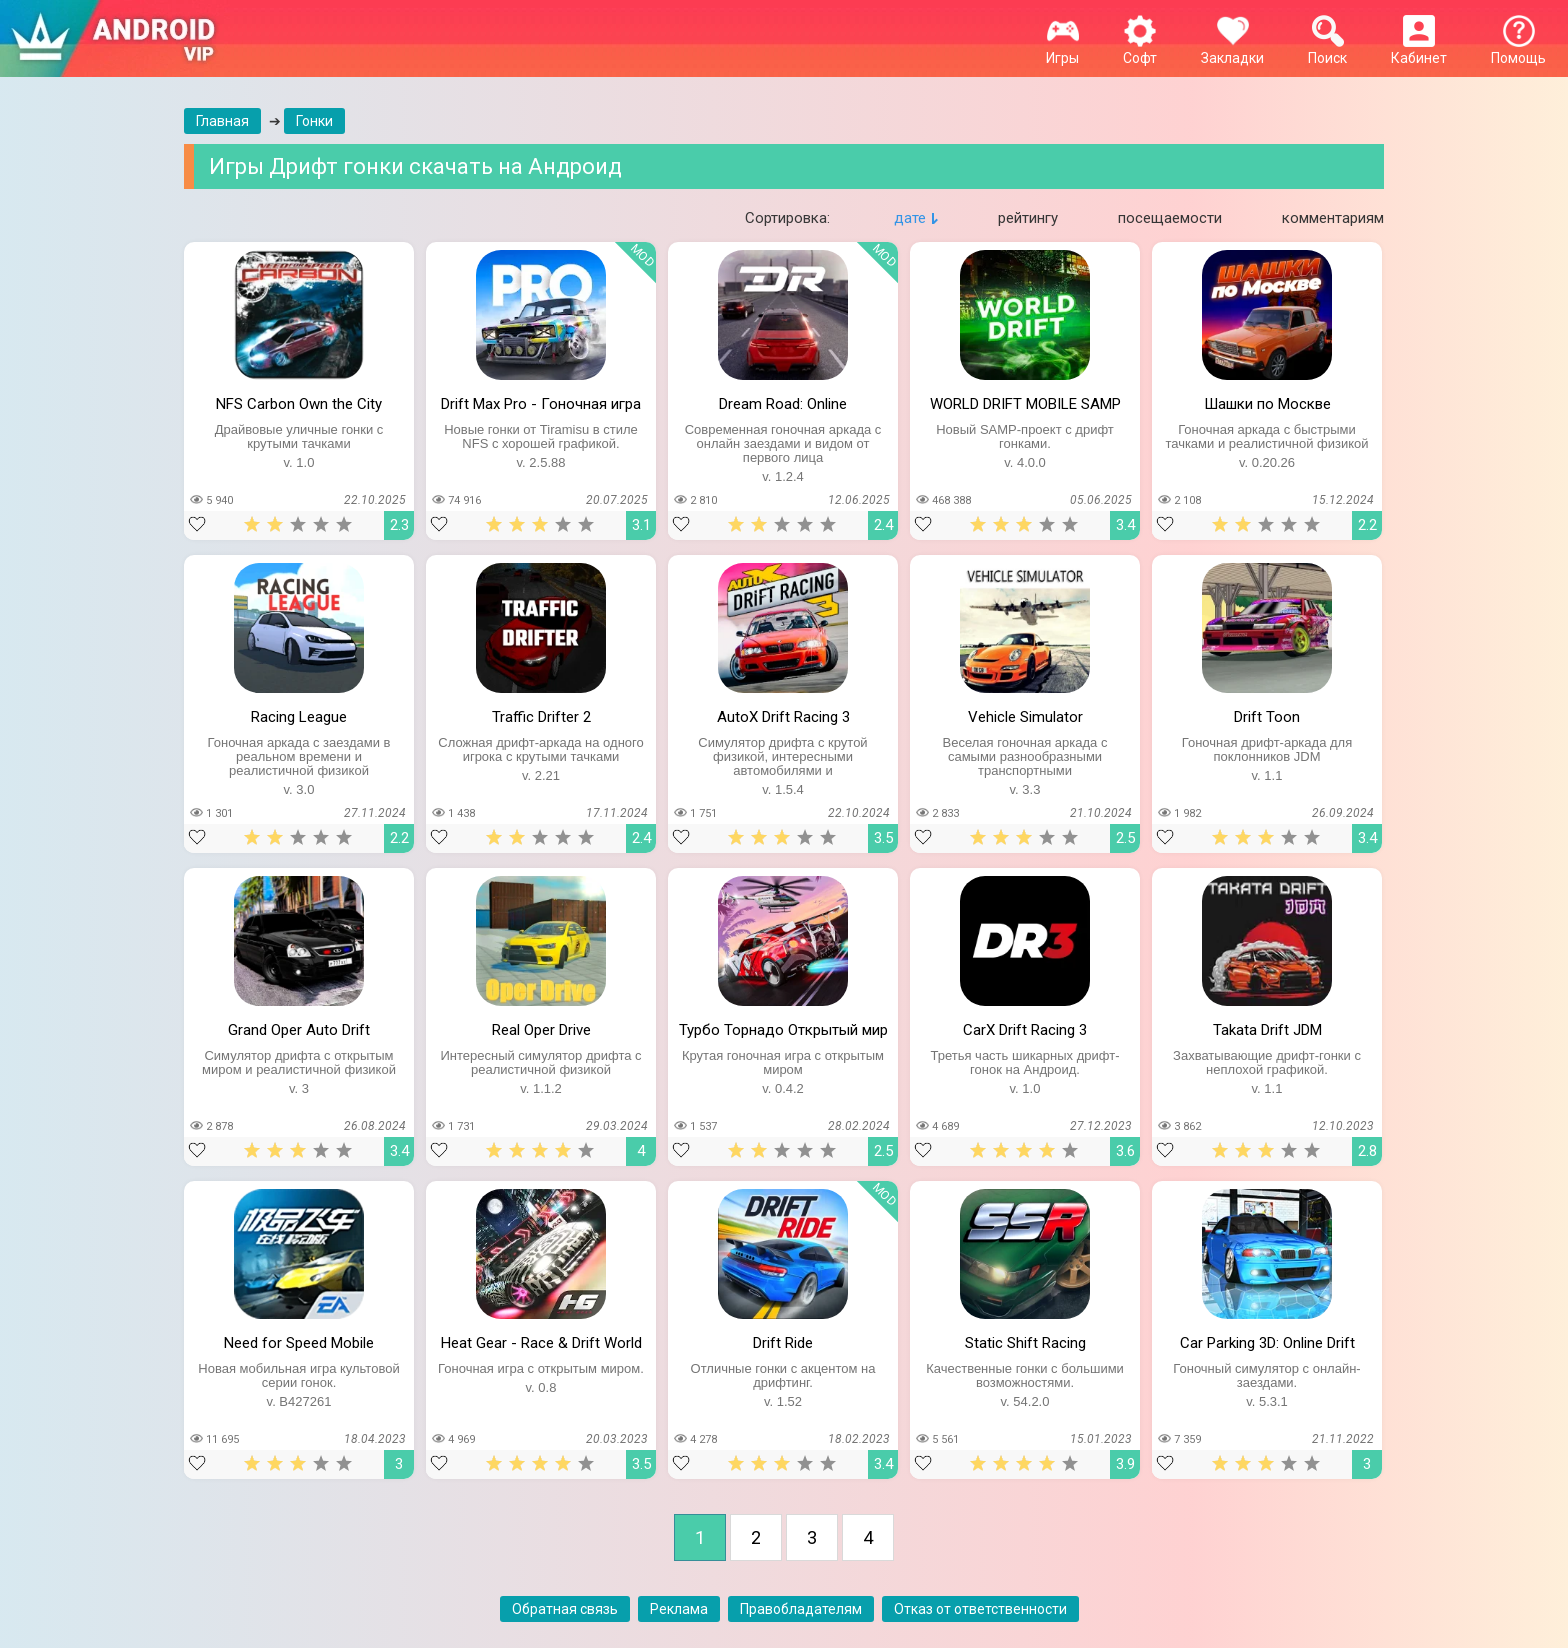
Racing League (299, 717)
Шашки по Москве (1267, 404)
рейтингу (1028, 218)
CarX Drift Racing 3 (1025, 1030)
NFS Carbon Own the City (299, 404)
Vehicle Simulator (1025, 717)
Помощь (1518, 50)
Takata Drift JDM (1267, 1030)
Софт (1140, 50)
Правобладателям (801, 1609)
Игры (1062, 50)
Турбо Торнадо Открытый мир (783, 1030)
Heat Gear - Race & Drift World (541, 1343)
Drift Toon (1267, 717)
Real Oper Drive (541, 1030)
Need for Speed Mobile (299, 1343)
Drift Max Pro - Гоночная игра (541, 404)
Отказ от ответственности (980, 1609)
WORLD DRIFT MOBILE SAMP (1025, 404)
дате (910, 218)
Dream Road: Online (783, 404)
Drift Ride (783, 1343)
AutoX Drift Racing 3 (783, 717)
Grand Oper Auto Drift (299, 1030)
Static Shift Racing (1025, 1343)
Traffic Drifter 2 (541, 717)
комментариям (1333, 218)
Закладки (1232, 50)
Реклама (679, 1609)
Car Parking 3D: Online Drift (1267, 1343)
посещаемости (1170, 218)
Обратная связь (565, 1609)
